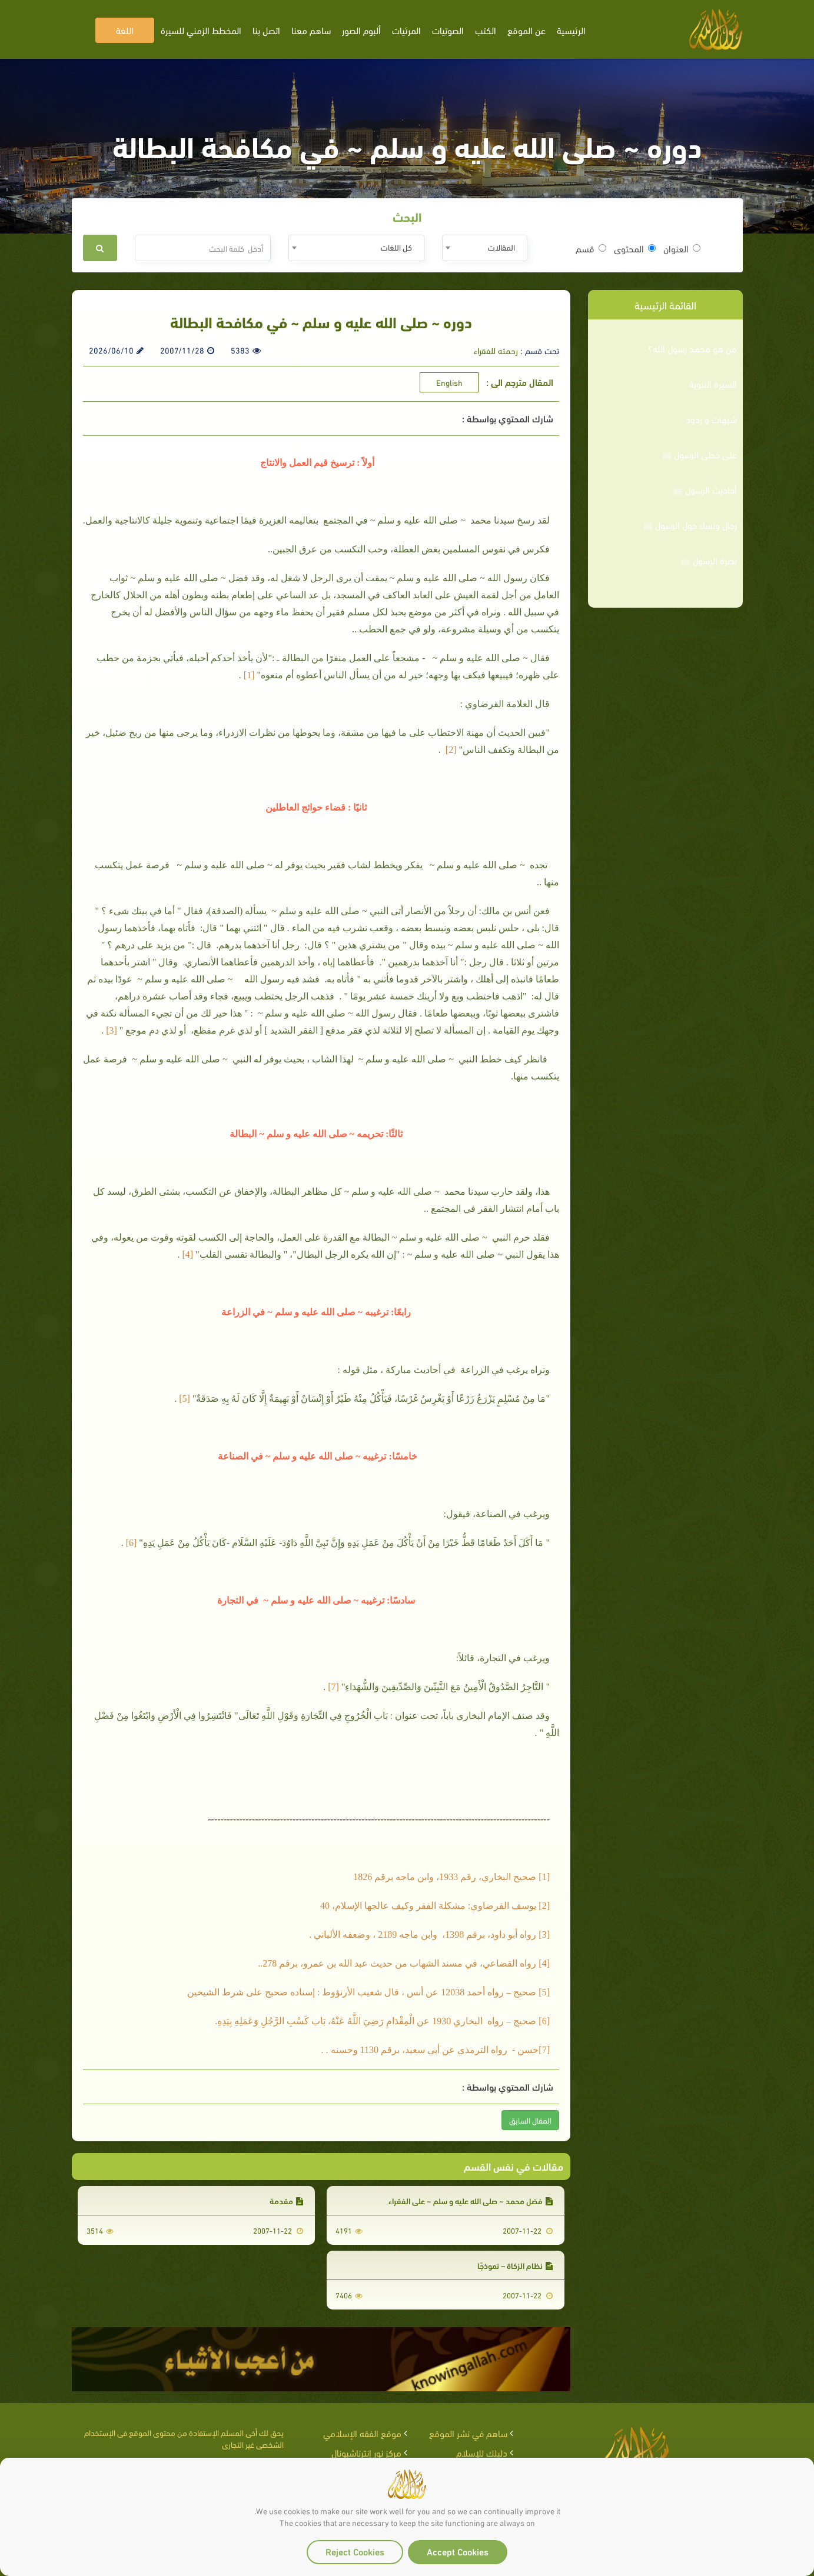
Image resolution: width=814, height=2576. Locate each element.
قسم (591, 248)
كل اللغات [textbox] (396, 247)
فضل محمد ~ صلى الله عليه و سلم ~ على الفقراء (470, 2200)
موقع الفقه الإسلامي (362, 2433)
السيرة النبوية (713, 383)
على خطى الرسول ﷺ (699, 454)
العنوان (681, 248)
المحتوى (635, 248)
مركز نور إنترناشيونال (366, 2452)
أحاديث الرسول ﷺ (705, 489)
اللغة (125, 29)
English (449, 382)
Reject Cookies (354, 2551)
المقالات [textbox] (501, 247)
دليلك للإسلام (481, 2452)
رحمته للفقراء (496, 350)
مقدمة (286, 2200)
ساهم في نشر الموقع (468, 2433)
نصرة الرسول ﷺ (708, 560)
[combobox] (484, 248)
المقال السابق (530, 2120)
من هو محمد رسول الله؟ (692, 348)
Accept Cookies (458, 2551)
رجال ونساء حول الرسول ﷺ (690, 524)
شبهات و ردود (711, 419)
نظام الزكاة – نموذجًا (515, 2265)
